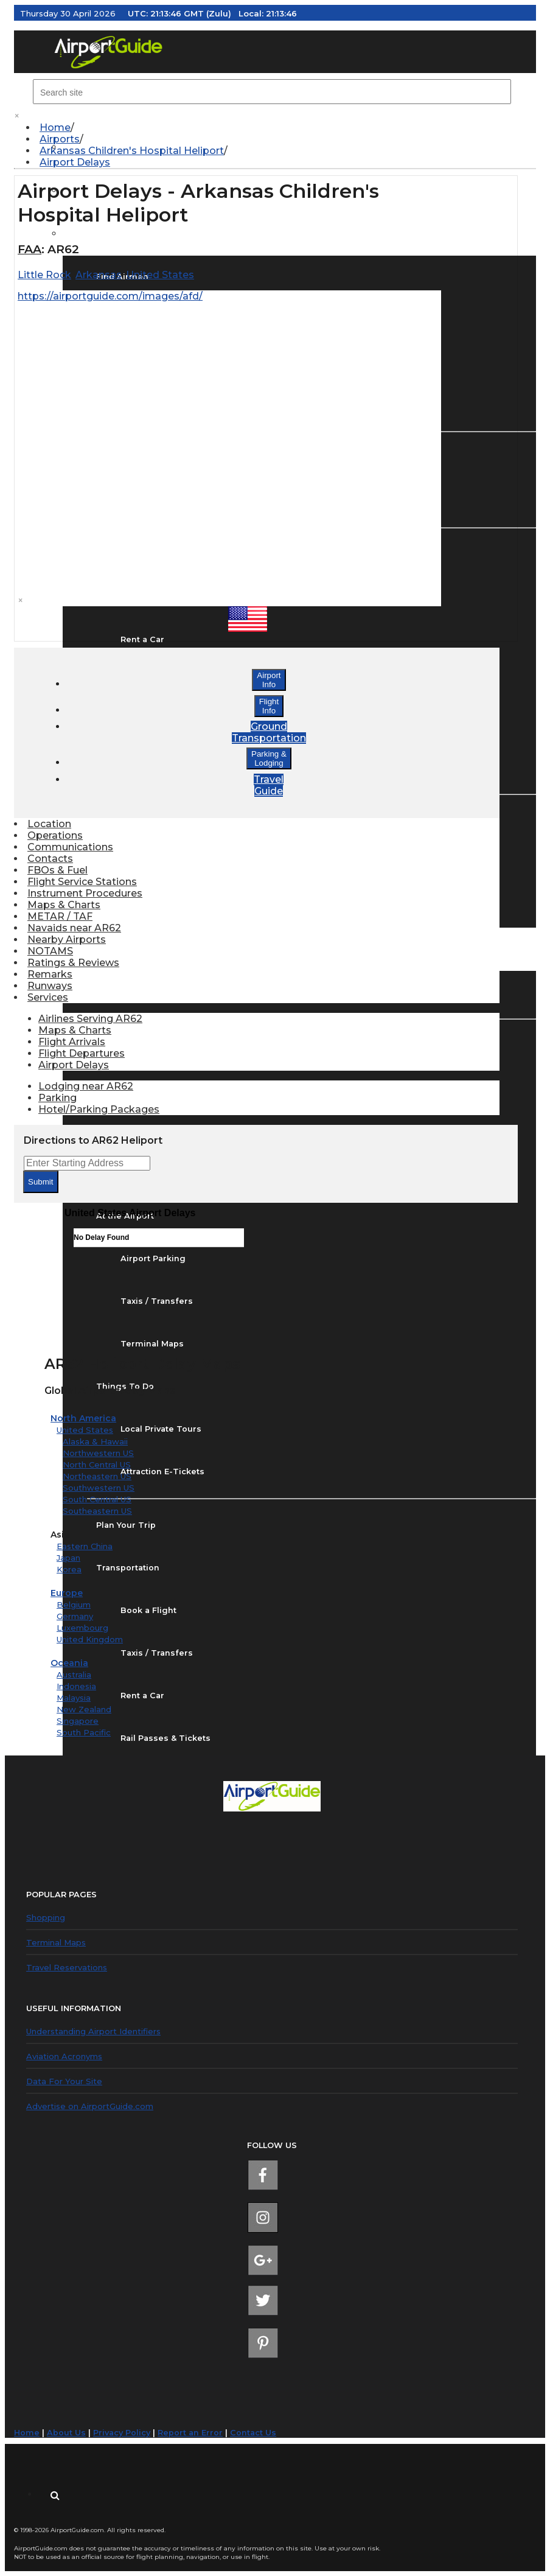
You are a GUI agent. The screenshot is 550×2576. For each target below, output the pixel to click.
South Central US (97, 1499)
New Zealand (84, 1709)
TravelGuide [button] (269, 785)
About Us (66, 2432)
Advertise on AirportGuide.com (89, 2106)
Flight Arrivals (71, 1042)
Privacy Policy (121, 2432)
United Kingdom (90, 1639)
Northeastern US (97, 1476)
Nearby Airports (66, 939)
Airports (60, 139)
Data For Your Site (64, 2081)
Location (49, 824)
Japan (68, 1558)
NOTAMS (50, 951)
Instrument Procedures (84, 893)
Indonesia (76, 1686)
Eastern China (85, 1546)
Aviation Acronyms (64, 2056)
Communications (70, 847)
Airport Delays (75, 162)
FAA (29, 249)
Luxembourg (82, 1628)
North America (83, 1418)
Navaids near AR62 (74, 928)
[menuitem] (281, 127)
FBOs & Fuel (57, 870)
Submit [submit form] (40, 1181)
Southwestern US (98, 1488)
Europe (66, 1592)
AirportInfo (268, 680)
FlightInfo (269, 706)
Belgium (74, 1604)
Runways (49, 986)
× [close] (16, 116)
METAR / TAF (59, 916)
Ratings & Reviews (73, 962)
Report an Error (190, 2432)
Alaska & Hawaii (95, 1441)
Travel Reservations (66, 1967)
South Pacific (84, 1732)
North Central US (97, 1464)
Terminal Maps (56, 1942)
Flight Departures (81, 1053)
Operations (55, 835)
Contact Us (253, 2432)
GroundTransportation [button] (269, 732)
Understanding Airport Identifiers (93, 2031)
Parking (57, 1098)
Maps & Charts (63, 905)
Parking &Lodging (269, 758)
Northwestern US (98, 1453)
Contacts (50, 858)
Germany (75, 1616)
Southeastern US (97, 1511)
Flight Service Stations (82, 881)
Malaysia (74, 1698)
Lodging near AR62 (85, 1086)
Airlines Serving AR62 (90, 1018)
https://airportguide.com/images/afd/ (110, 296)
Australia (74, 1674)
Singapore (78, 1721)
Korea (69, 1569)
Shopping (45, 1917)
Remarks (49, 974)
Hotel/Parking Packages (98, 1109)
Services (47, 997)
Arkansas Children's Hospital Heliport (132, 150)
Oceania (69, 1662)
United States (85, 1430)
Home (55, 127)
